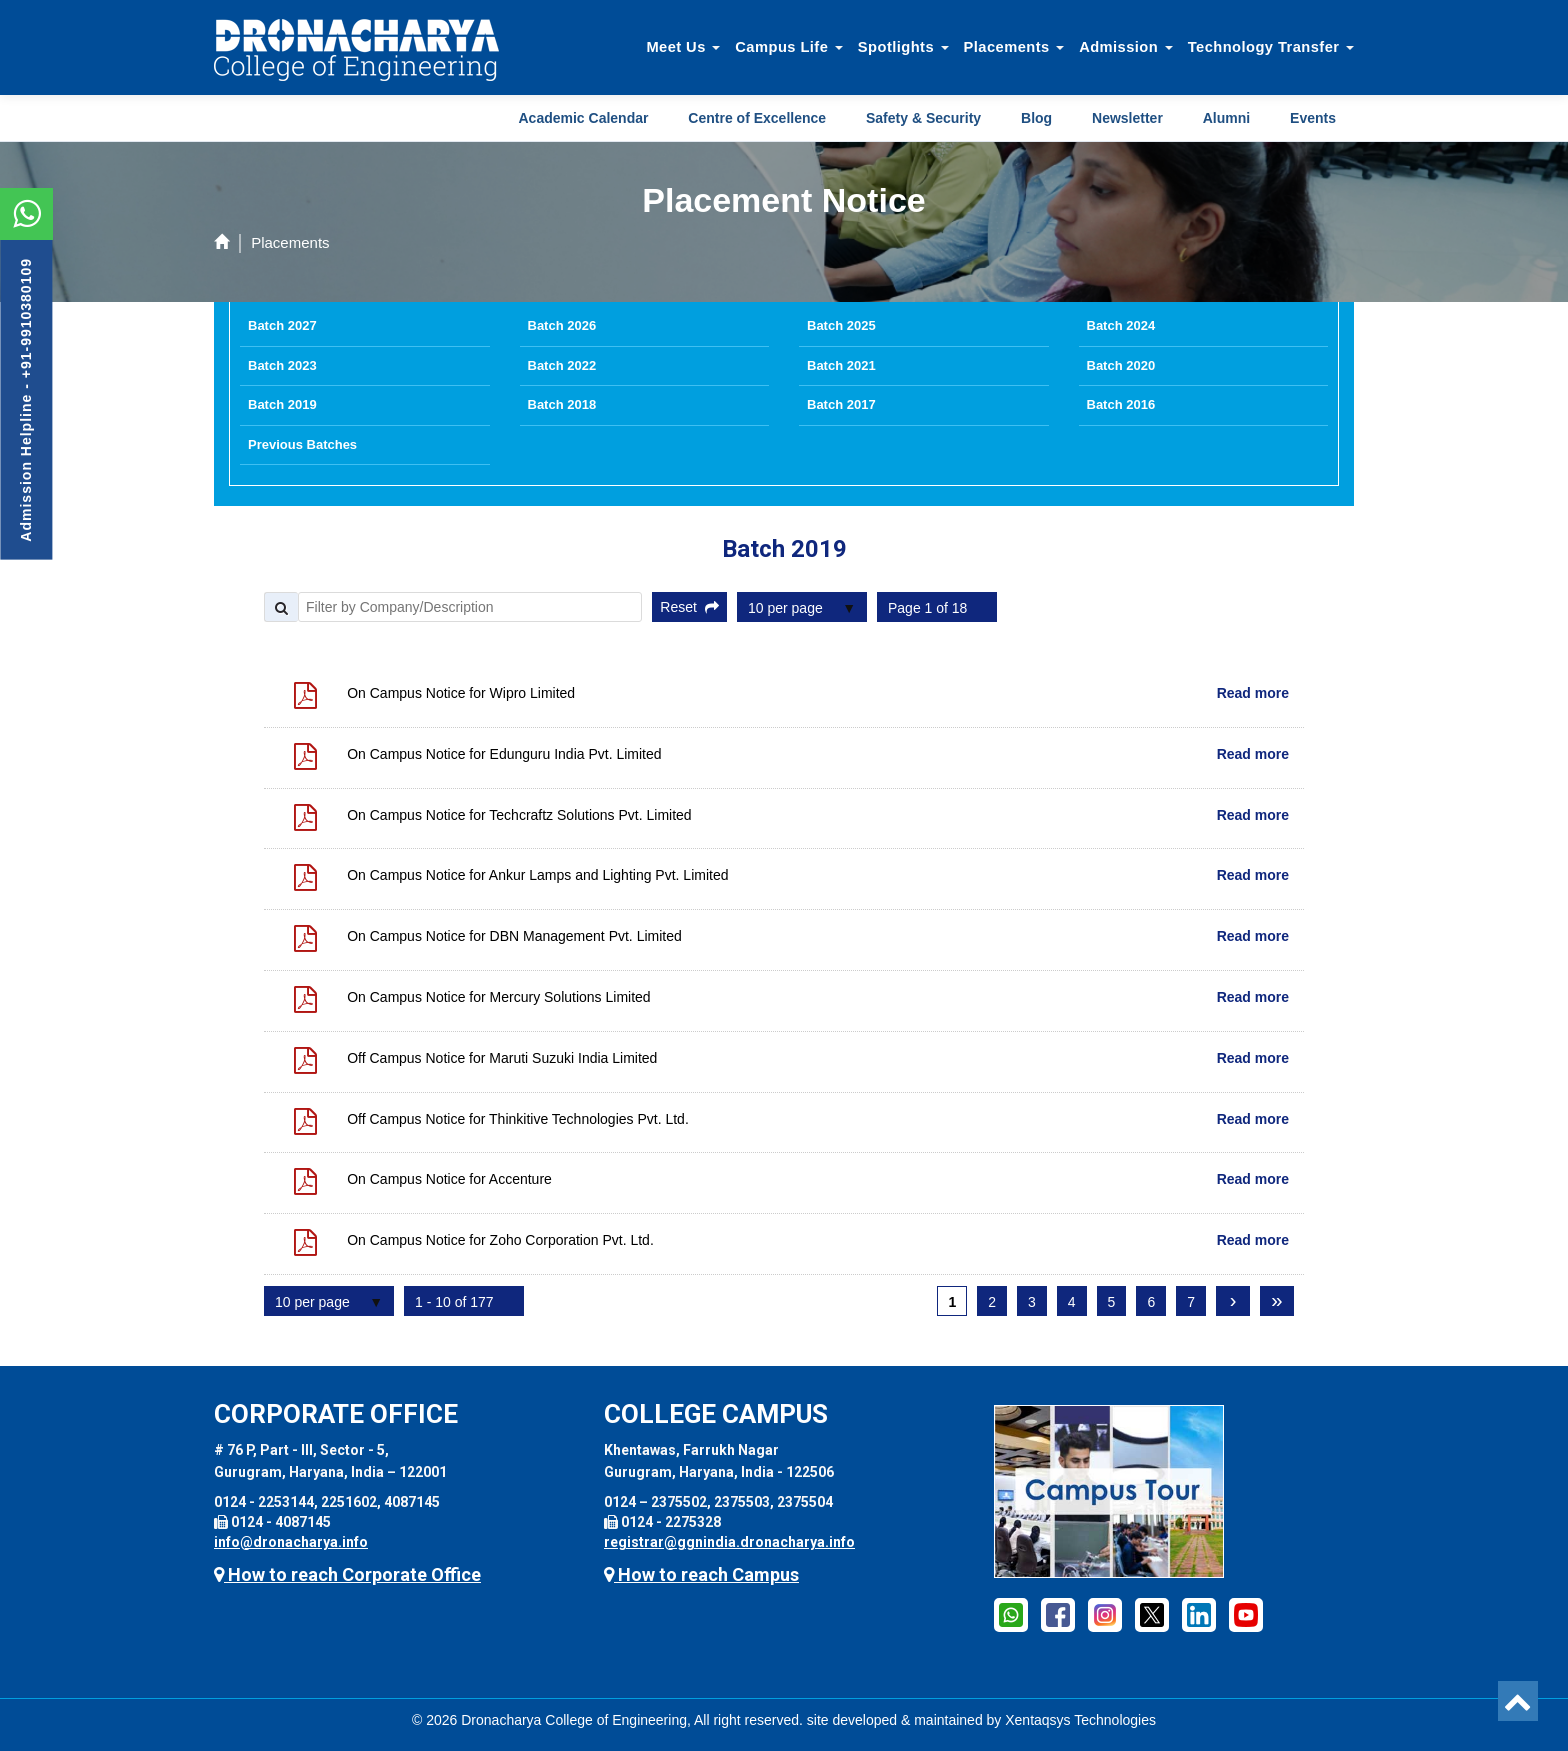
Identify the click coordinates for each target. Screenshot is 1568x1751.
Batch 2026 (562, 325)
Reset (689, 607)
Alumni (1226, 118)
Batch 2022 (562, 365)
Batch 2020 (1121, 365)
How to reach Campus (701, 1574)
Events (1313, 118)
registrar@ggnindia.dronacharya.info (729, 1542)
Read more (1253, 693)
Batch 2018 (562, 404)
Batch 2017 (841, 404)
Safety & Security (923, 118)
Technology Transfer (1271, 47)
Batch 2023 (282, 365)
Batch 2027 (282, 325)
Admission (1126, 47)
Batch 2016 (1121, 404)
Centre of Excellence (757, 118)
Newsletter (1127, 118)
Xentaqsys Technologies (1080, 1720)
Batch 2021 (841, 365)
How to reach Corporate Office (347, 1574)
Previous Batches (302, 444)
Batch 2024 (1121, 325)
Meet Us (683, 47)
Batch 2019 (282, 404)
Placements (1014, 47)
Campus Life (789, 47)
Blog (1036, 118)
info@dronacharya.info (291, 1542)
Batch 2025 (841, 325)
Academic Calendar (584, 118)
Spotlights (903, 47)
